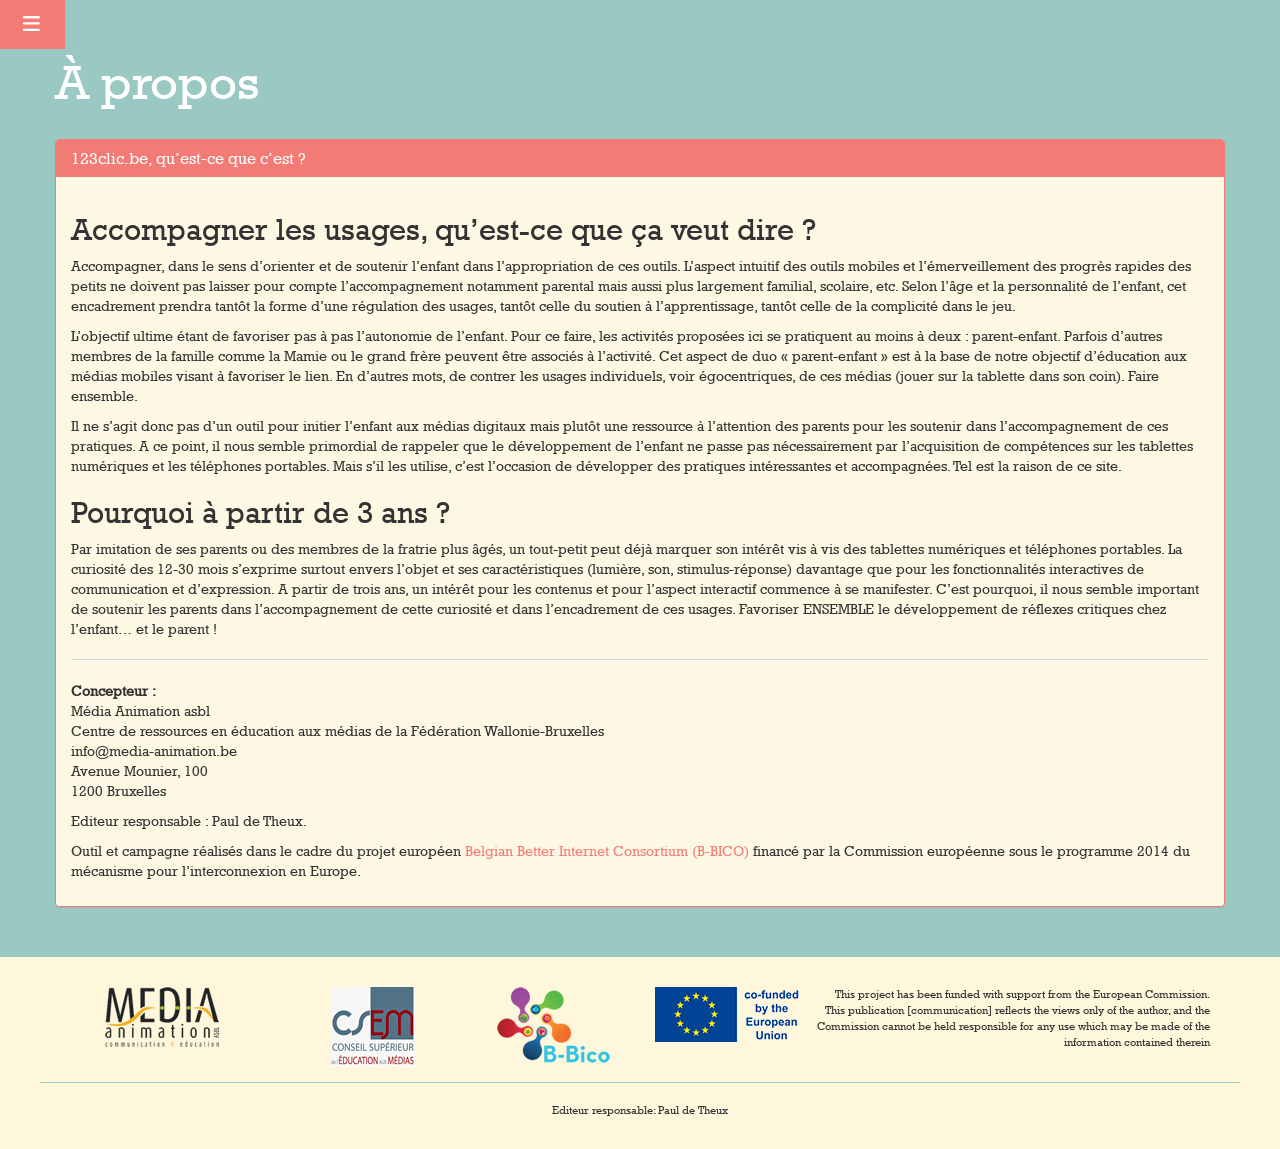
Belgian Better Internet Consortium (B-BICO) (607, 851)
